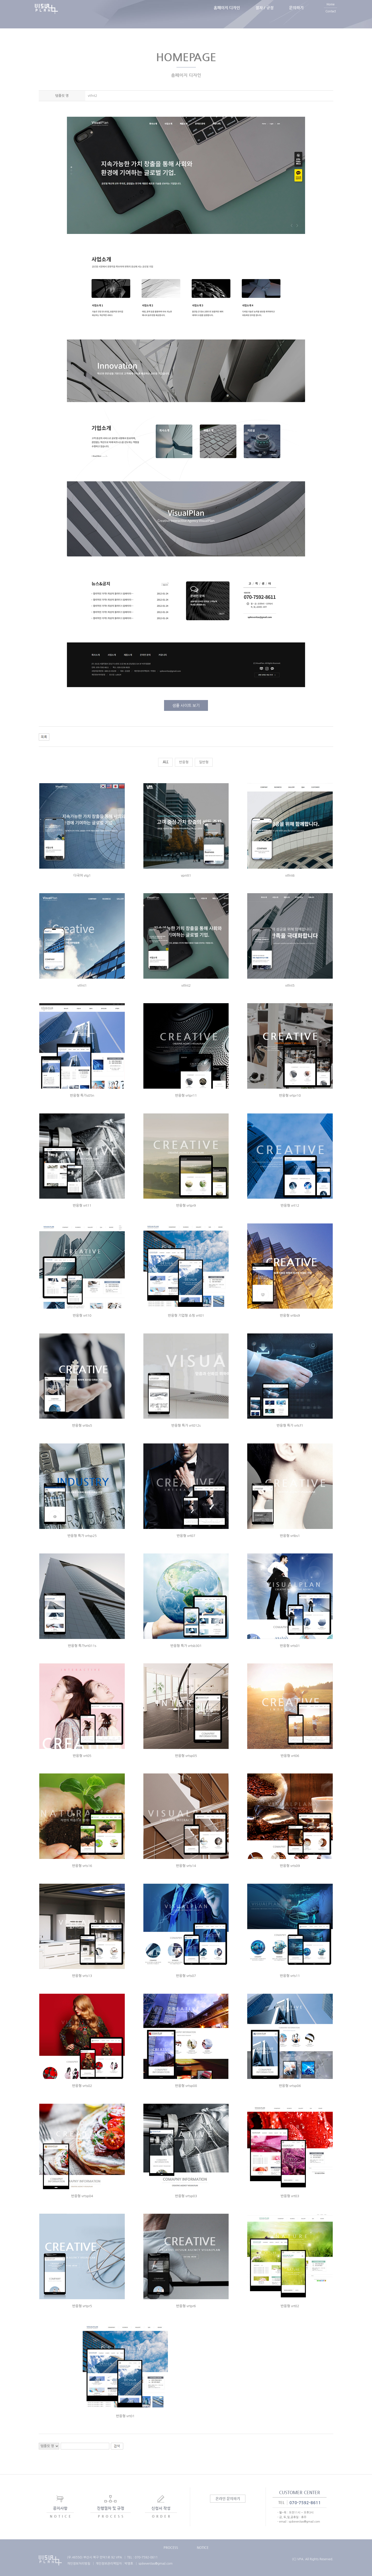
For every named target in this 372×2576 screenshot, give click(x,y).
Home (331, 10)
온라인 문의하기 (227, 2498)
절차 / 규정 (264, 14)
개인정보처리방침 (78, 2563)
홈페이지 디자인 (227, 14)
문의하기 (296, 14)
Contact (331, 17)
